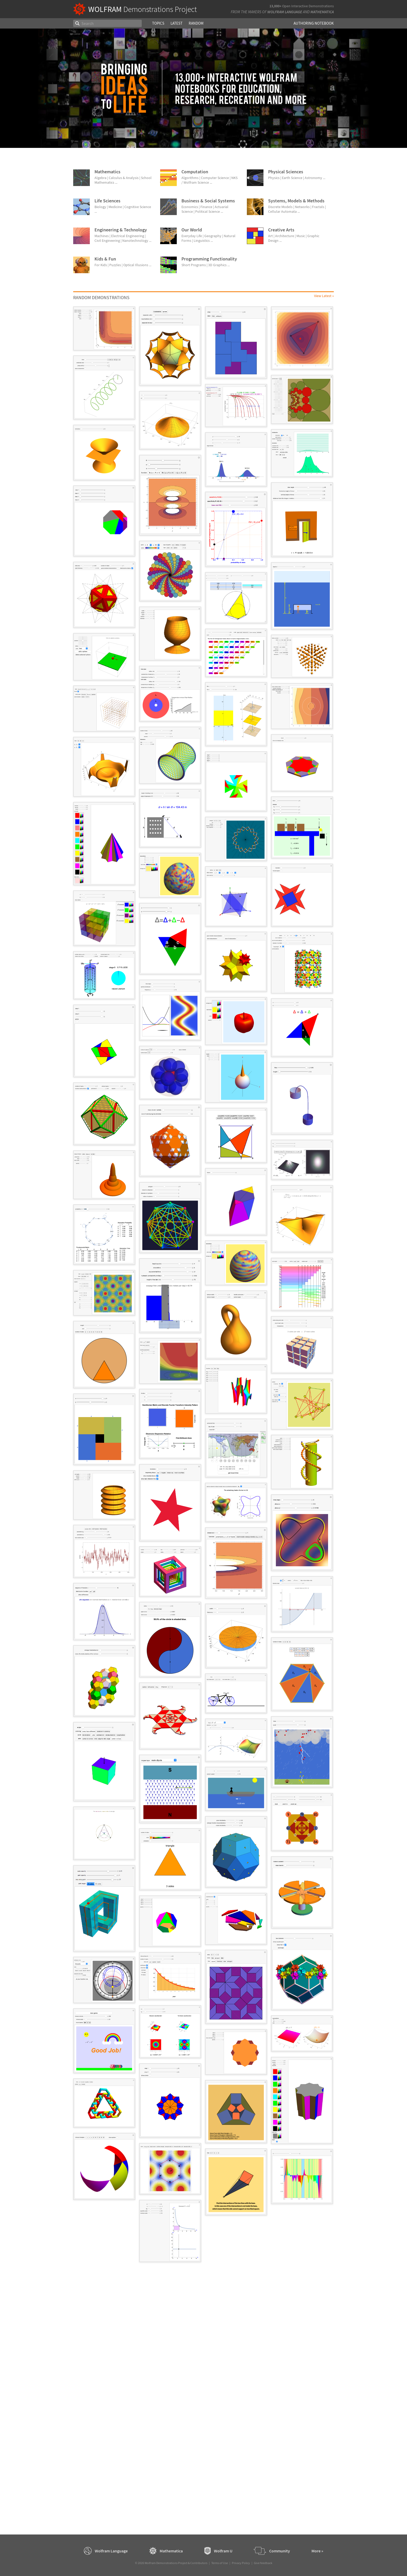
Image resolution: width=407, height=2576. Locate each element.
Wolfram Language (284, 11)
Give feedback (263, 2563)
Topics (158, 23)
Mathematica (322, 11)
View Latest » (324, 295)
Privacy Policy (241, 2563)
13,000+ (275, 6)
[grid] (203, 1286)
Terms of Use (219, 2563)
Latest (176, 23)
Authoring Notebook (314, 23)
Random (196, 23)
